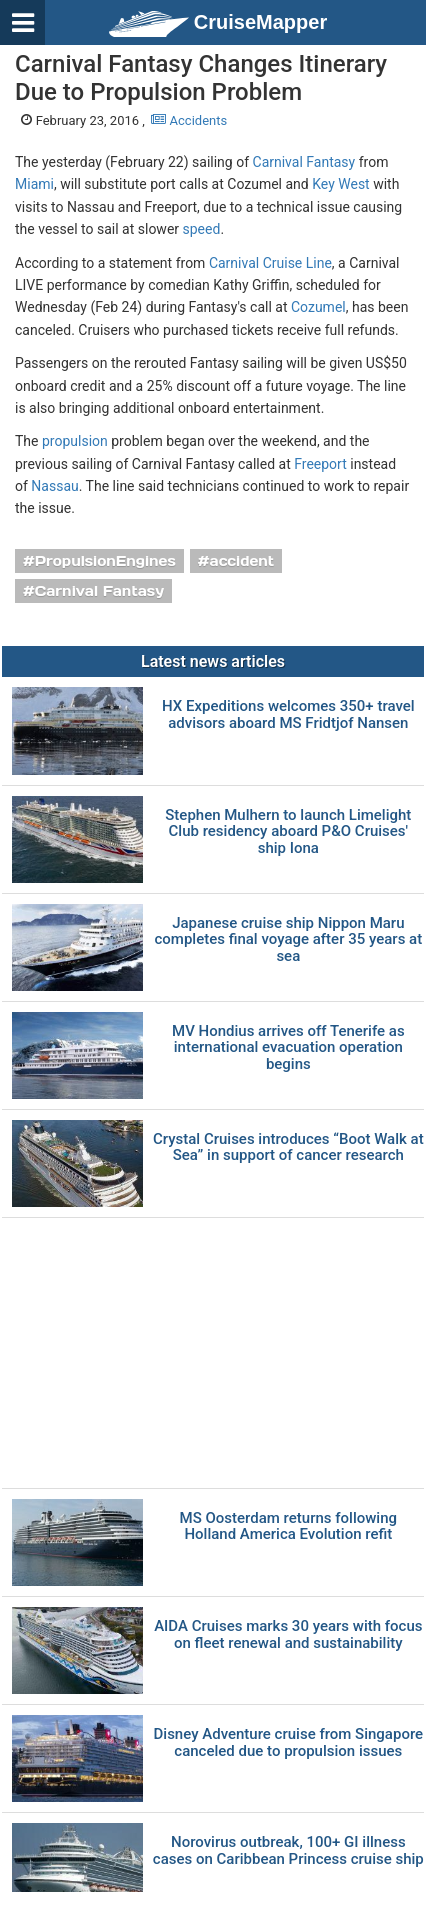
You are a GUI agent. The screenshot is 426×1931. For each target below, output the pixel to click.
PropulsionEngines (105, 561)
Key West (340, 184)
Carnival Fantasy (304, 162)
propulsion (75, 441)
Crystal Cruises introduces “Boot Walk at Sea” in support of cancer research (288, 1147)
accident (242, 561)
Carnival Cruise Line (270, 263)
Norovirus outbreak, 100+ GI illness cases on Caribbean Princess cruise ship (288, 1850)
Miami (34, 184)
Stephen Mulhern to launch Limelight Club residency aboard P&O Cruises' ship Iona (288, 832)
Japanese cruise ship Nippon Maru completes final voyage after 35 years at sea (288, 940)
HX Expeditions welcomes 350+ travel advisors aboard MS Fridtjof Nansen (288, 714)
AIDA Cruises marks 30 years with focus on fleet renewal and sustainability (288, 1634)
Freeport (320, 464)
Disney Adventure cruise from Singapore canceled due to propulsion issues (289, 1742)
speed (202, 229)
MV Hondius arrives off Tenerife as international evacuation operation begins (288, 1048)
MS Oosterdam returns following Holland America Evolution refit (288, 1526)
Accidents (189, 120)
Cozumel (318, 307)
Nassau (54, 486)
